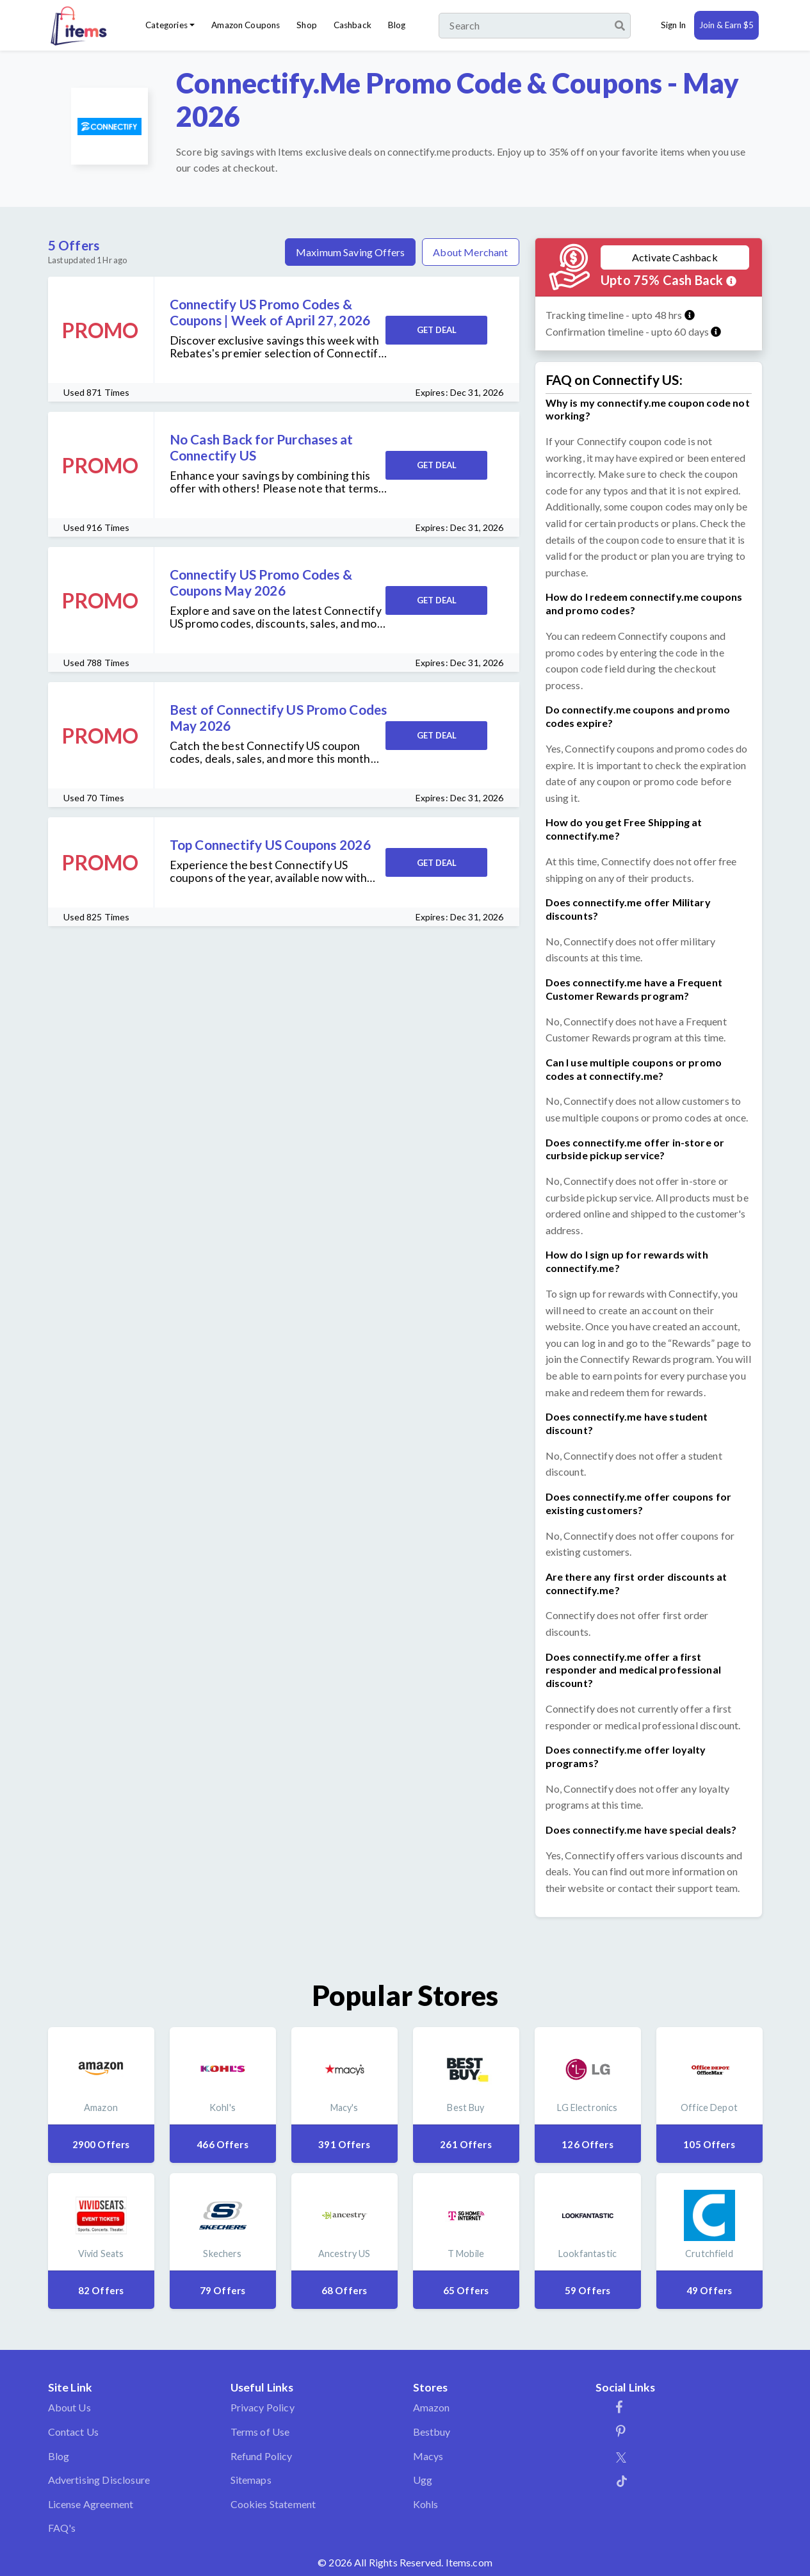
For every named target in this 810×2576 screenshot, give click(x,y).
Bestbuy (432, 2431)
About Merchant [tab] (470, 252)
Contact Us (73, 2431)
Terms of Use (260, 2431)
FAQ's (62, 2528)
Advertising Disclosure (99, 2480)
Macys (428, 2456)
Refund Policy (262, 2456)
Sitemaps (251, 2480)
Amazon (431, 2407)
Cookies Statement (273, 2504)
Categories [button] (166, 25)
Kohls (426, 2504)
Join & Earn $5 (726, 25)
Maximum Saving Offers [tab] (350, 252)
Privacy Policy (263, 2407)
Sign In (673, 25)
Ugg (422, 2480)
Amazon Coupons (245, 25)
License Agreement (91, 2504)
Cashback (352, 25)
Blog (397, 25)
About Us (69, 2407)
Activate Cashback (675, 257)
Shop (306, 25)
